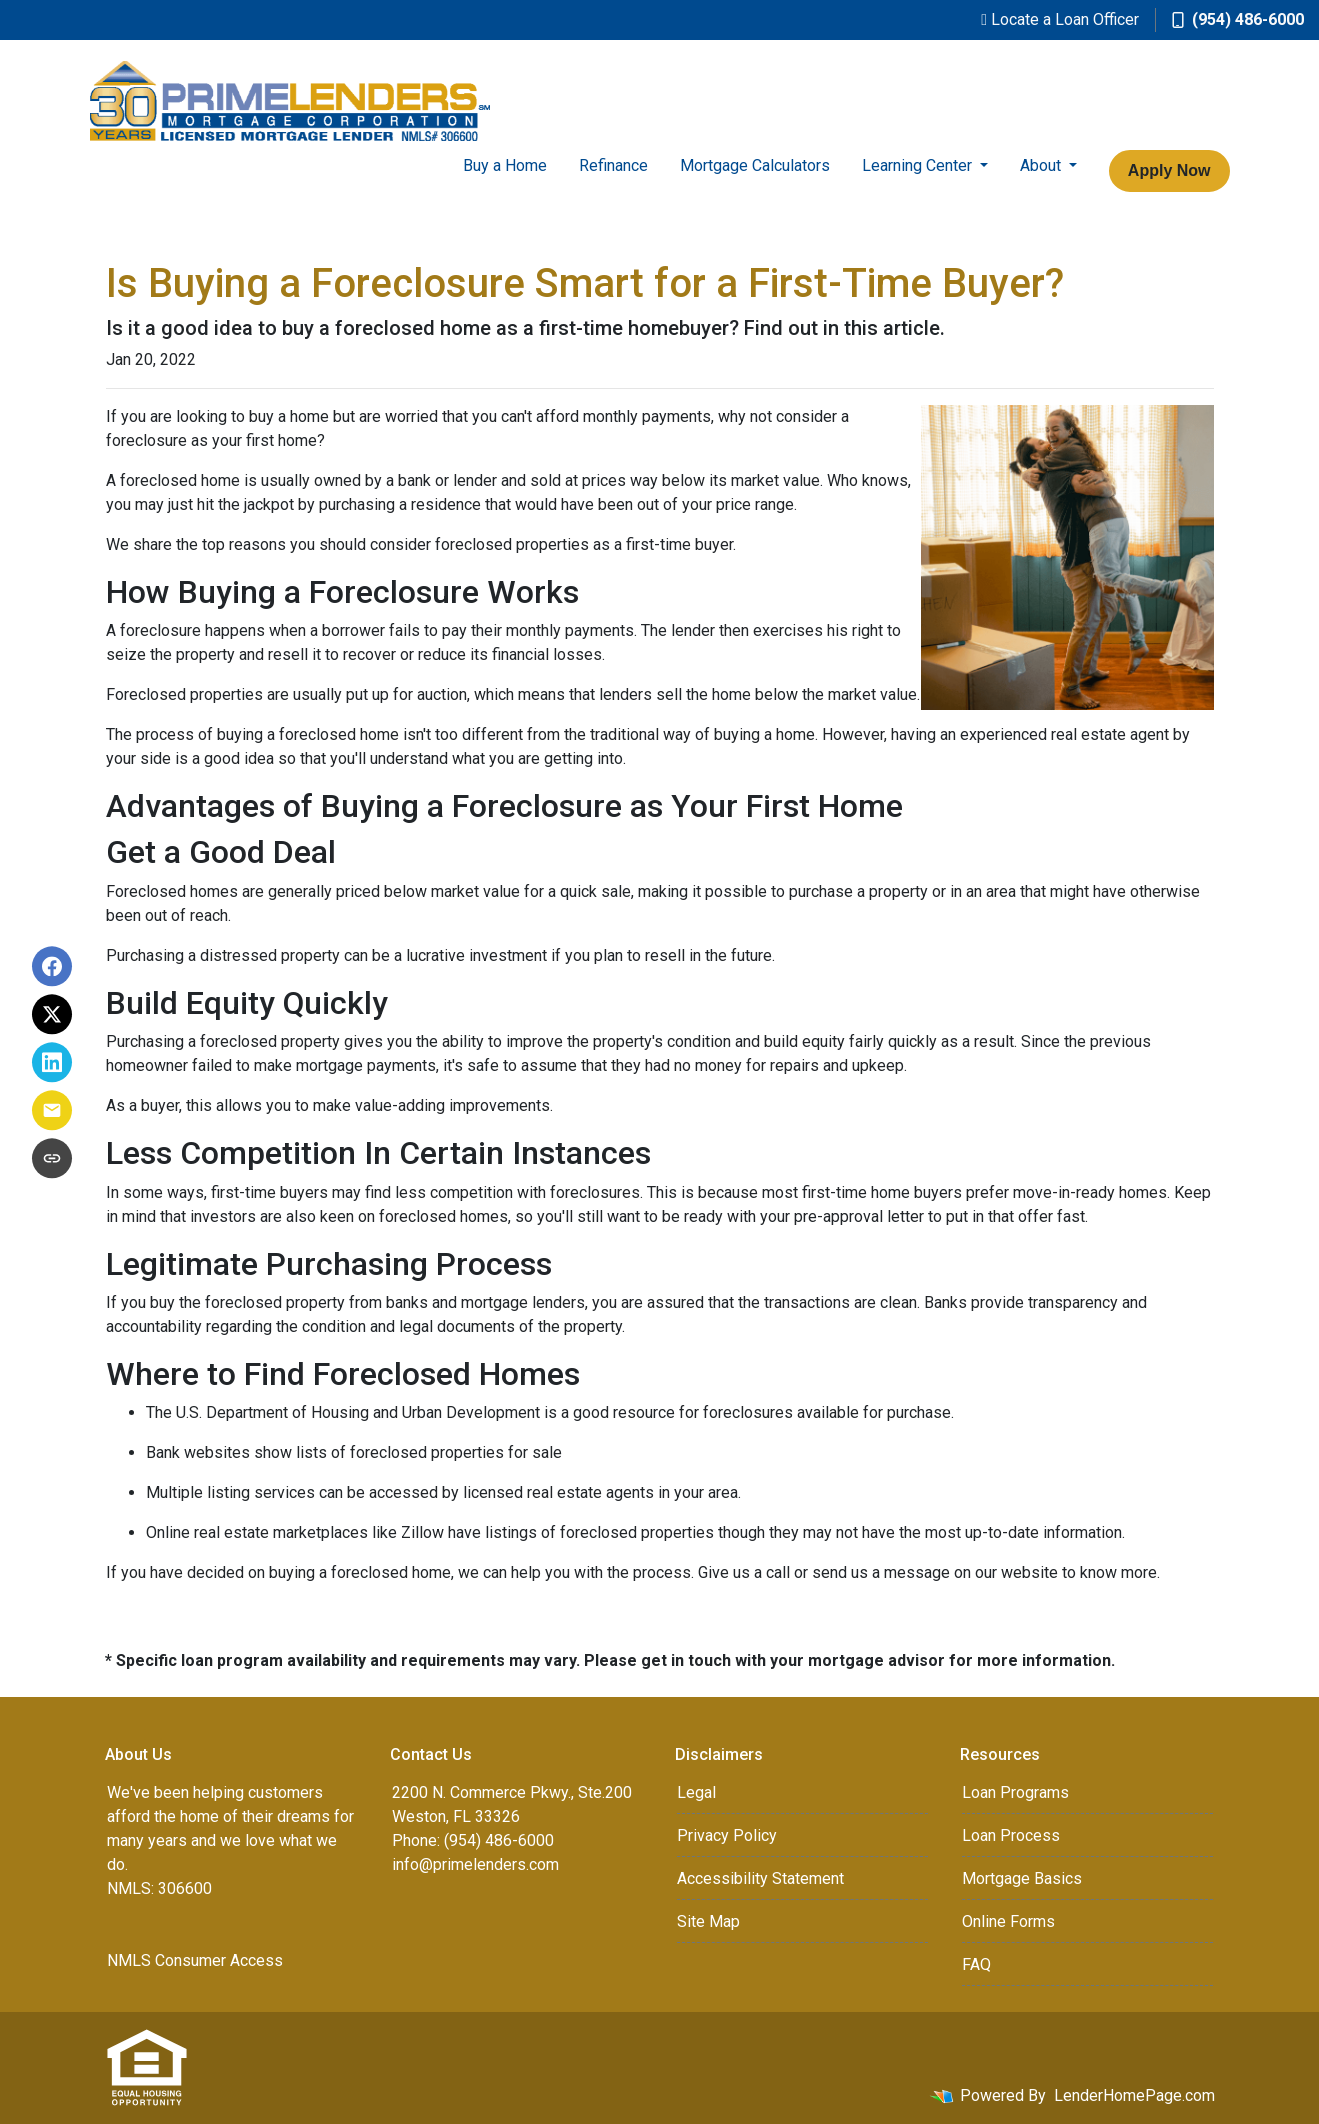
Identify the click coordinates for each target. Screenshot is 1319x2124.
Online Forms (1008, 1921)
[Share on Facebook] (52, 966)
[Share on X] (52, 1014)
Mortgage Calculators (755, 165)
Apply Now (1169, 170)
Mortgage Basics (1022, 1878)
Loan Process (1011, 1835)
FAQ (976, 1964)
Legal (696, 1792)
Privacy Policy (727, 1835)
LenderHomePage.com (1134, 2095)
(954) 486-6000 (1238, 19)
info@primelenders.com (475, 1864)
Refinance (613, 165)
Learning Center (919, 165)
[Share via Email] (52, 1110)
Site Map (708, 1921)
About (1042, 165)
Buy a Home (505, 165)
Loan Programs (1015, 1792)
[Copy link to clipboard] (52, 1158)
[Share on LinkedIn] (52, 1062)
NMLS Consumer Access (195, 1960)
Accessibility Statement (760, 1878)
